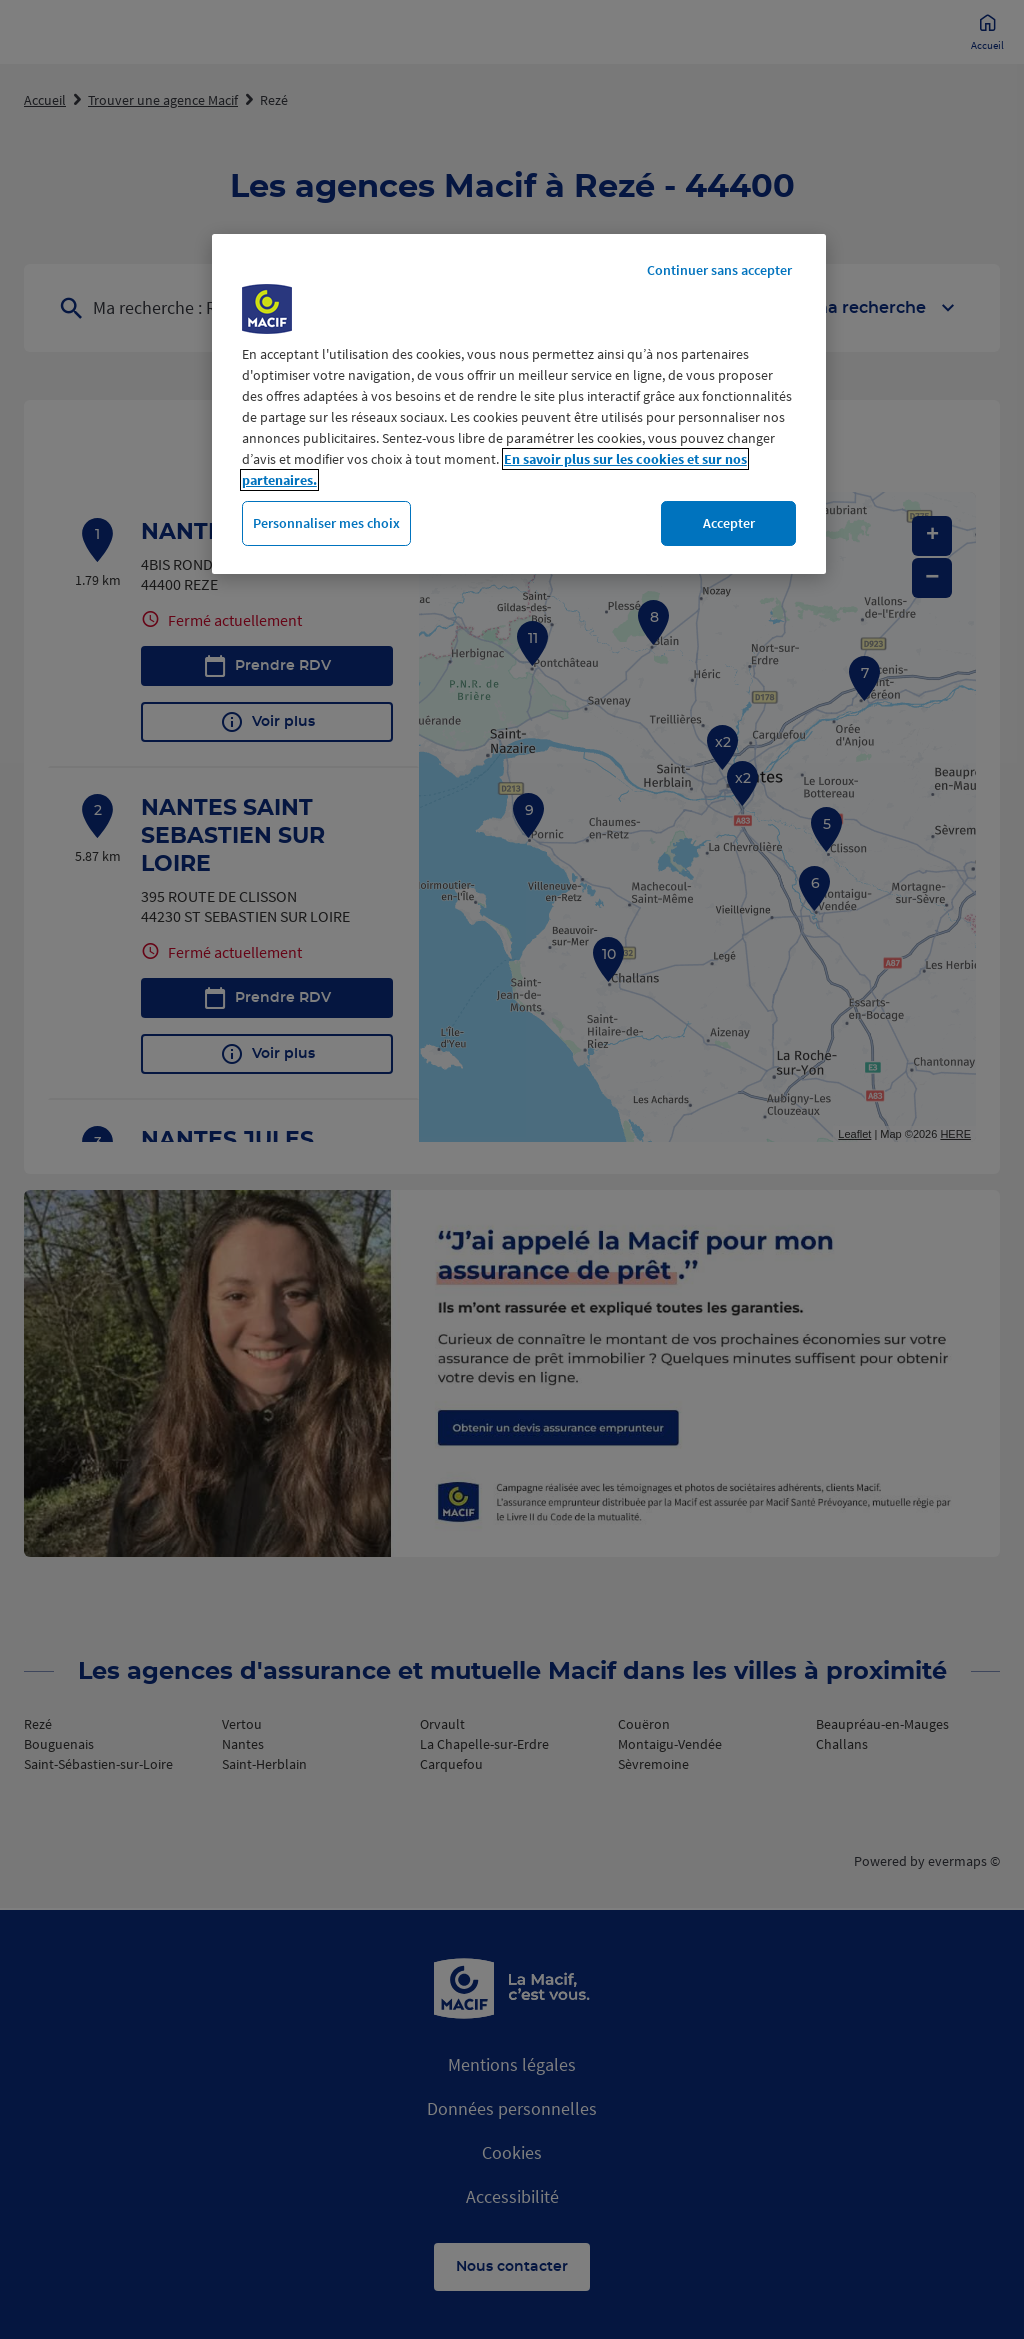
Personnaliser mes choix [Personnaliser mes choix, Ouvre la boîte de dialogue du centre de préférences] (326, 523)
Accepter (729, 523)
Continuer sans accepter (719, 270)
